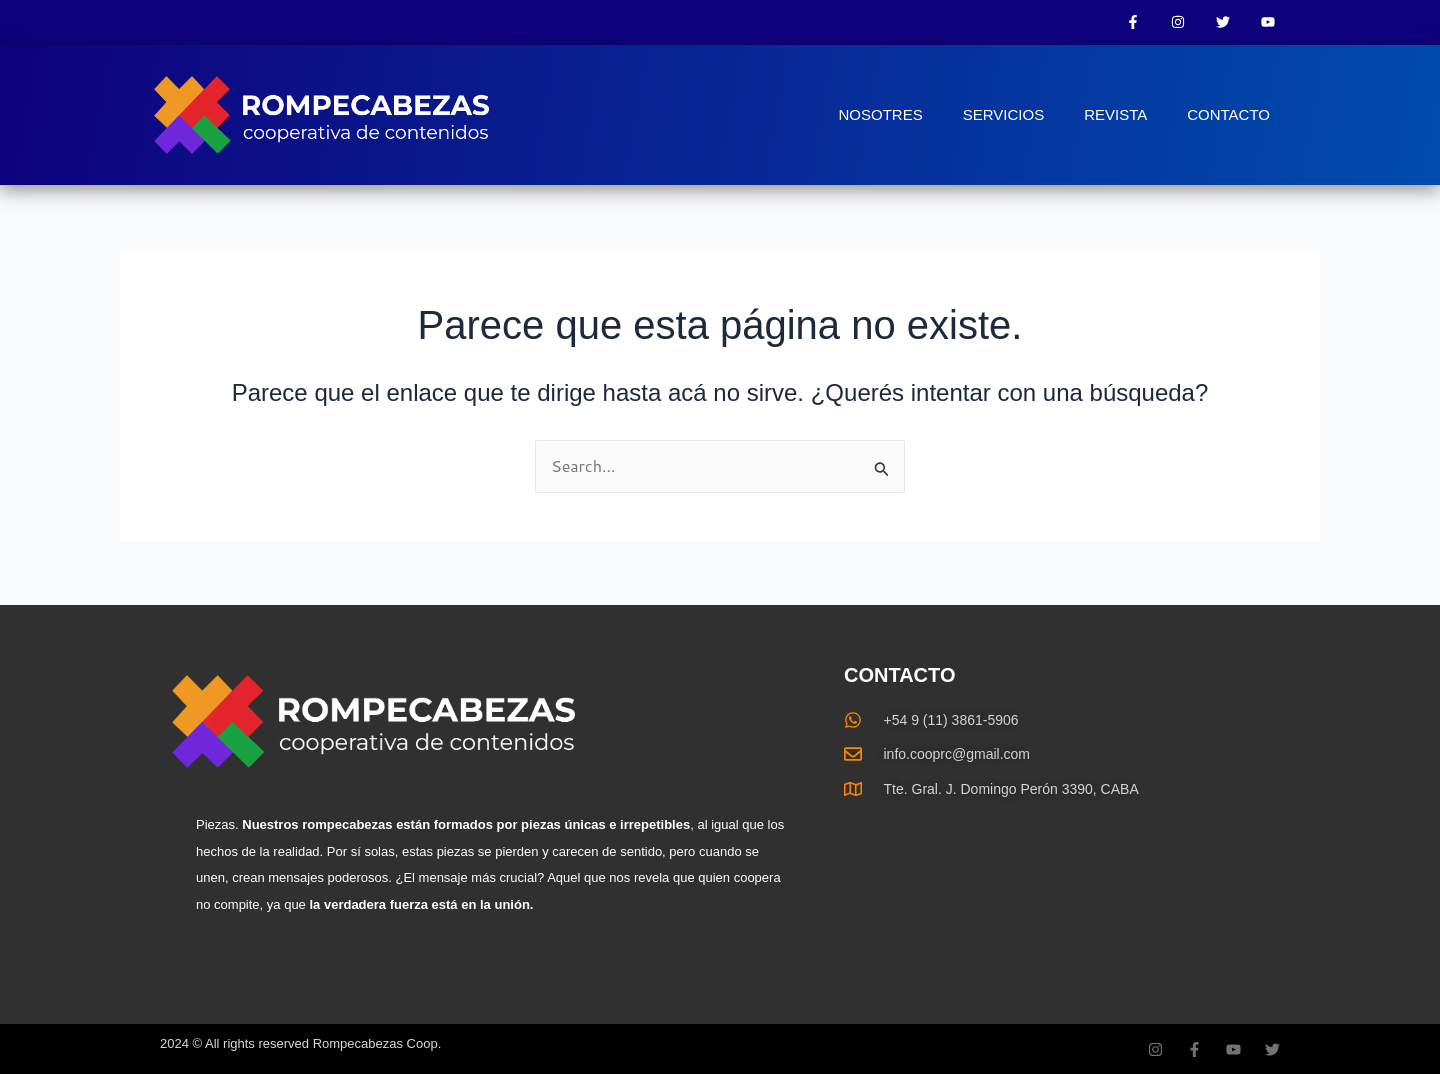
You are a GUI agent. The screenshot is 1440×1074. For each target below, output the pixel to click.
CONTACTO (1228, 114)
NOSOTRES (881, 114)
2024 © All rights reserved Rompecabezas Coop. (300, 1043)
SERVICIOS (1003, 114)
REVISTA (1115, 114)
